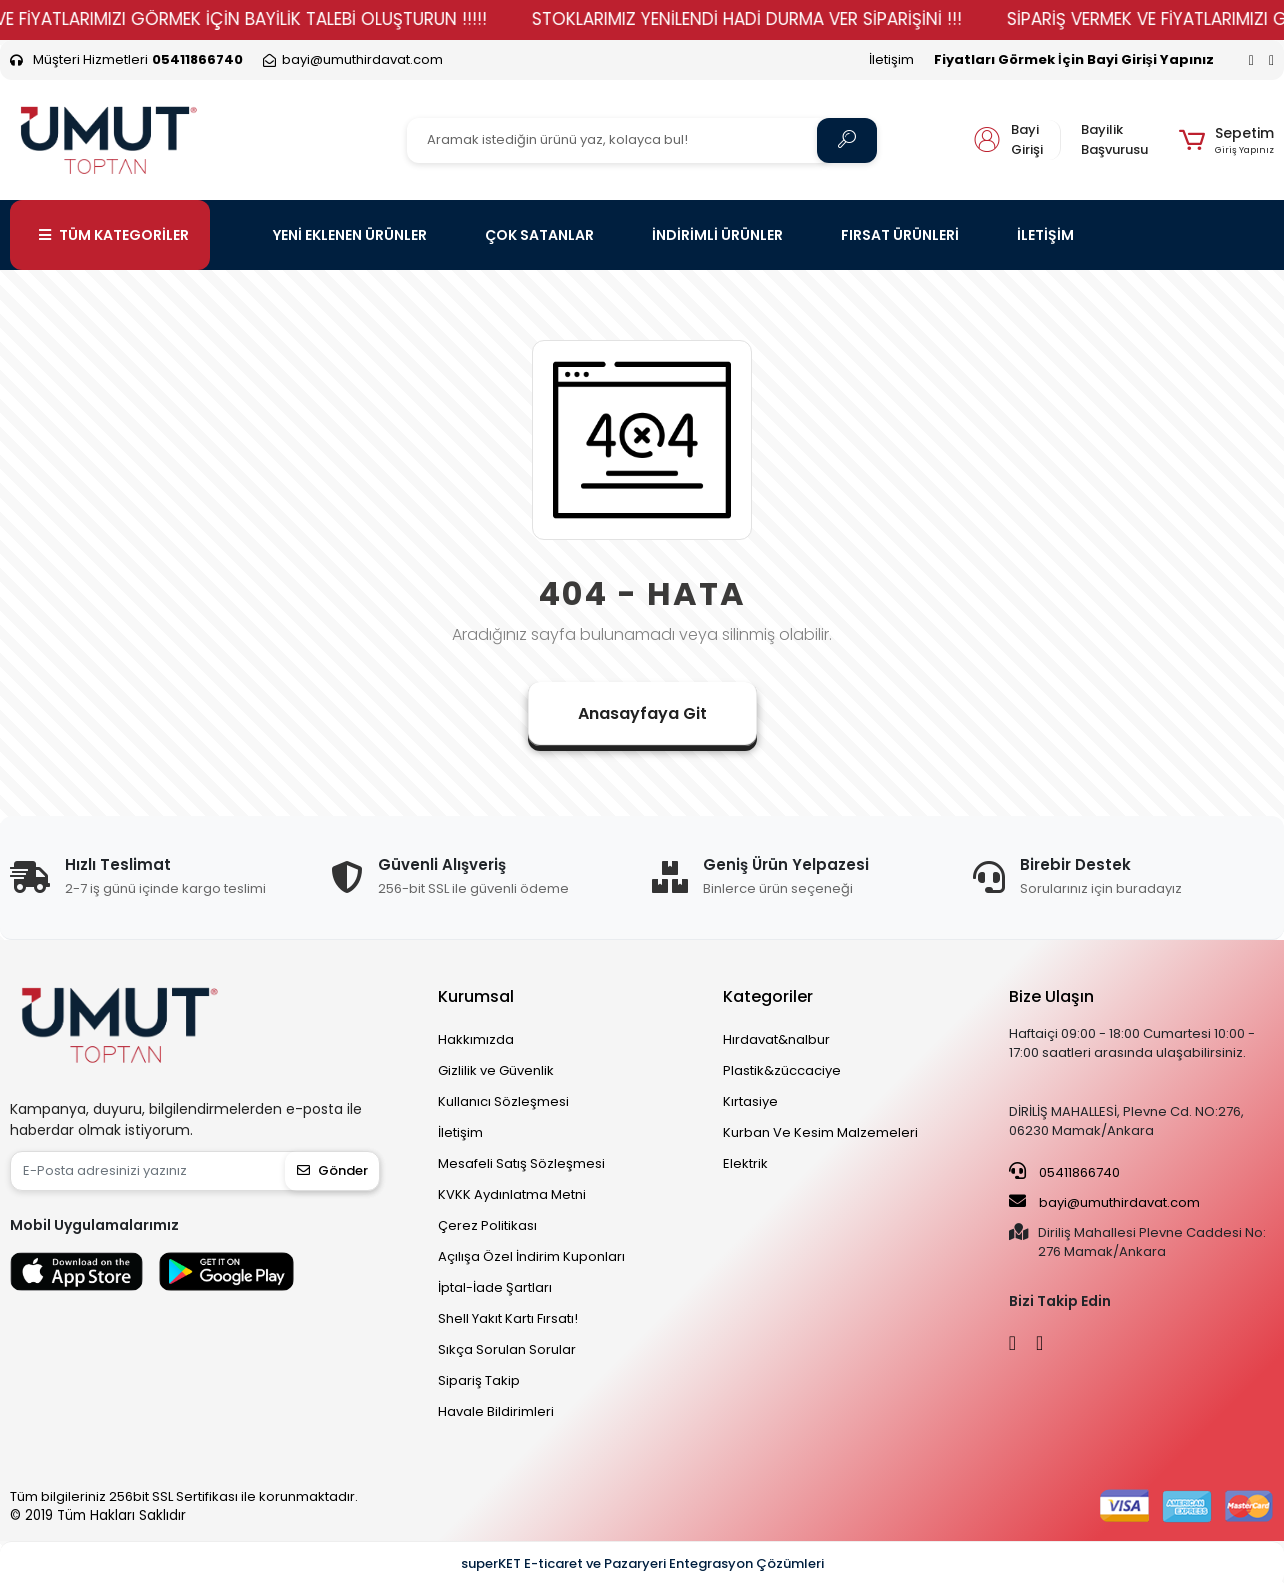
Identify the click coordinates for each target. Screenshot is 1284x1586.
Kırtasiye (750, 1101)
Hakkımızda (476, 1039)
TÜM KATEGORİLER (114, 235)
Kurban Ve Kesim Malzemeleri (820, 1132)
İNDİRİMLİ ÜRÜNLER (717, 235)
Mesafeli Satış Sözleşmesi (521, 1163)
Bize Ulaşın (1051, 996)
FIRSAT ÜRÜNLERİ (900, 235)
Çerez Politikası (487, 1225)
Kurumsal (476, 996)
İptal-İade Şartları (495, 1287)
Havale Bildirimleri (496, 1411)
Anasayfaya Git (642, 713)
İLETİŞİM (1045, 235)
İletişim (891, 59)
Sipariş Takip (479, 1380)
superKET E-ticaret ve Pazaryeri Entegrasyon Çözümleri (642, 1563)
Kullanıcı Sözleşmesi (503, 1101)
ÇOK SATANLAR (539, 235)
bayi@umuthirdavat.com (1104, 1202)
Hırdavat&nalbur (776, 1039)
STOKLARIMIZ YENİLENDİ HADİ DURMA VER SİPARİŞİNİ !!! (780, 19)
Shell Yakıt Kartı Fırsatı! (508, 1318)
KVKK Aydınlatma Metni (512, 1194)
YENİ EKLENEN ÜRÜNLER (350, 235)
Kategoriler (768, 996)
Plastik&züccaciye (782, 1070)
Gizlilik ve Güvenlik (496, 1070)
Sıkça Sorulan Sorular (507, 1349)
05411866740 (1064, 1172)
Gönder (332, 1170)
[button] (1226, 140)
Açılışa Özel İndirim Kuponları (531, 1256)
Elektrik (745, 1163)
